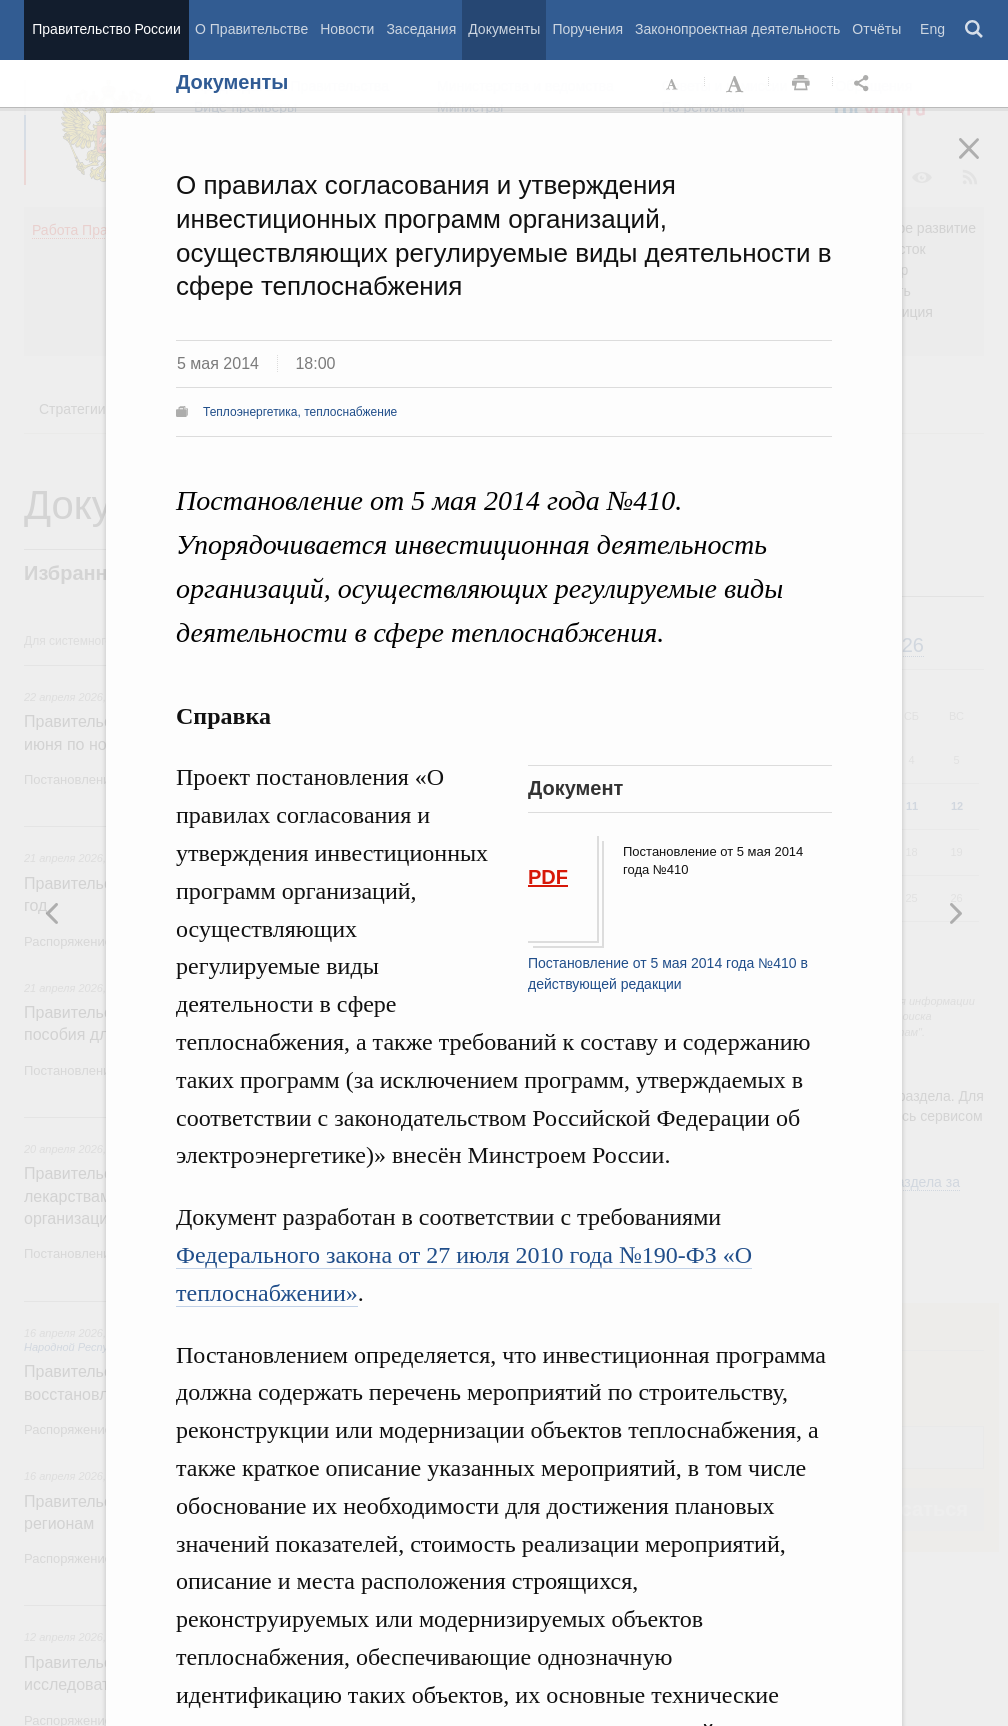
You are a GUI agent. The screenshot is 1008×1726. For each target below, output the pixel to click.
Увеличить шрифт (737, 84)
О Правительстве (251, 29)
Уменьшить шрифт (673, 84)
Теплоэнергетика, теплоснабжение (300, 412)
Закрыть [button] (983, 162)
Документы (504, 29)
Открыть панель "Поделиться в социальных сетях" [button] (865, 84)
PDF (548, 877)
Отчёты (876, 29)
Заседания (421, 29)
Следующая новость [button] (53, 913)
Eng (932, 29)
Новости (347, 29)
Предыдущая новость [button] (955, 913)
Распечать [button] (801, 84)
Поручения (587, 29)
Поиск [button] (975, 30)
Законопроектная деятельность (737, 29)
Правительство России (106, 29)
